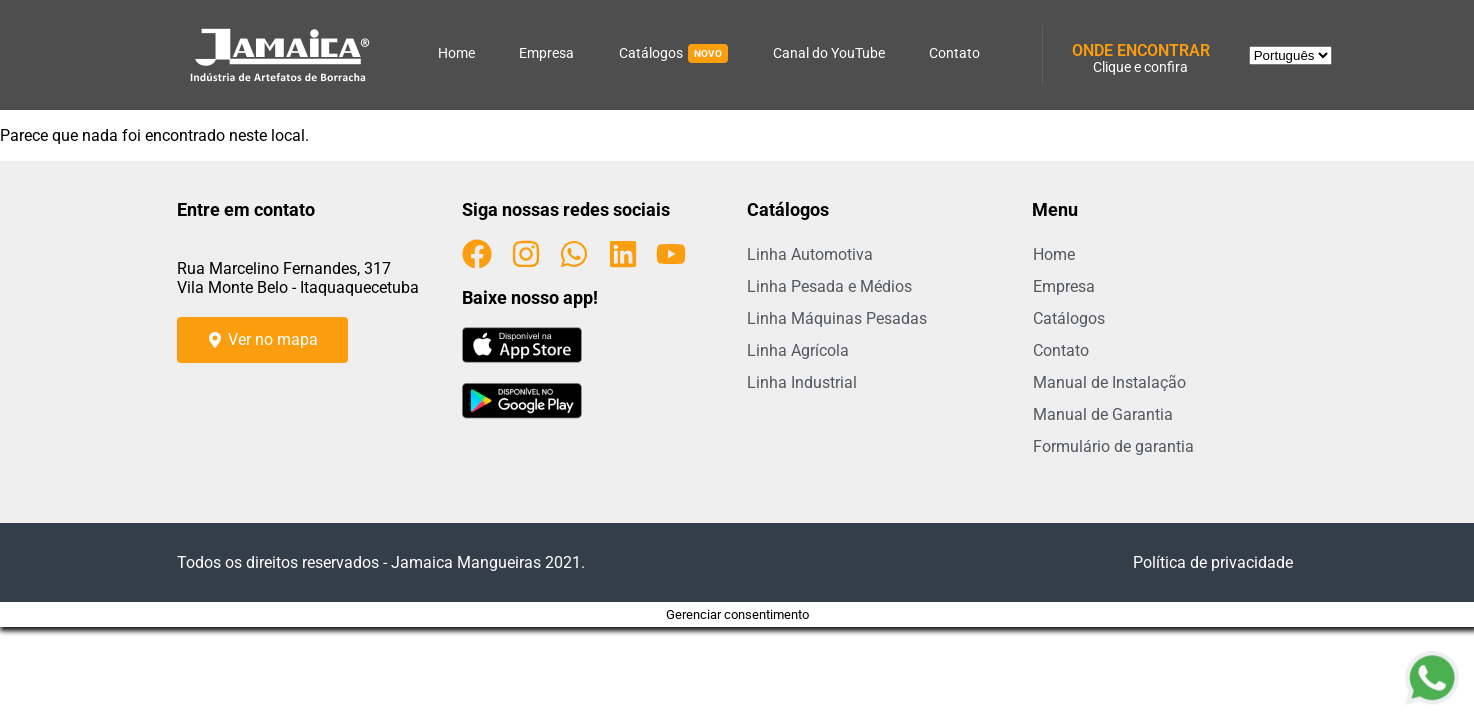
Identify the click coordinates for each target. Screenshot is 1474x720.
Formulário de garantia (1113, 446)
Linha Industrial (802, 382)
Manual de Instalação (1109, 382)
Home (456, 53)
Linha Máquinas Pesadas (837, 318)
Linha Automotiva (810, 254)
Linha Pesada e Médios (829, 286)
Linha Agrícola (798, 350)
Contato (954, 53)
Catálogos (673, 53)
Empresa (546, 53)
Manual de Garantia (1103, 414)
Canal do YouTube (829, 53)
